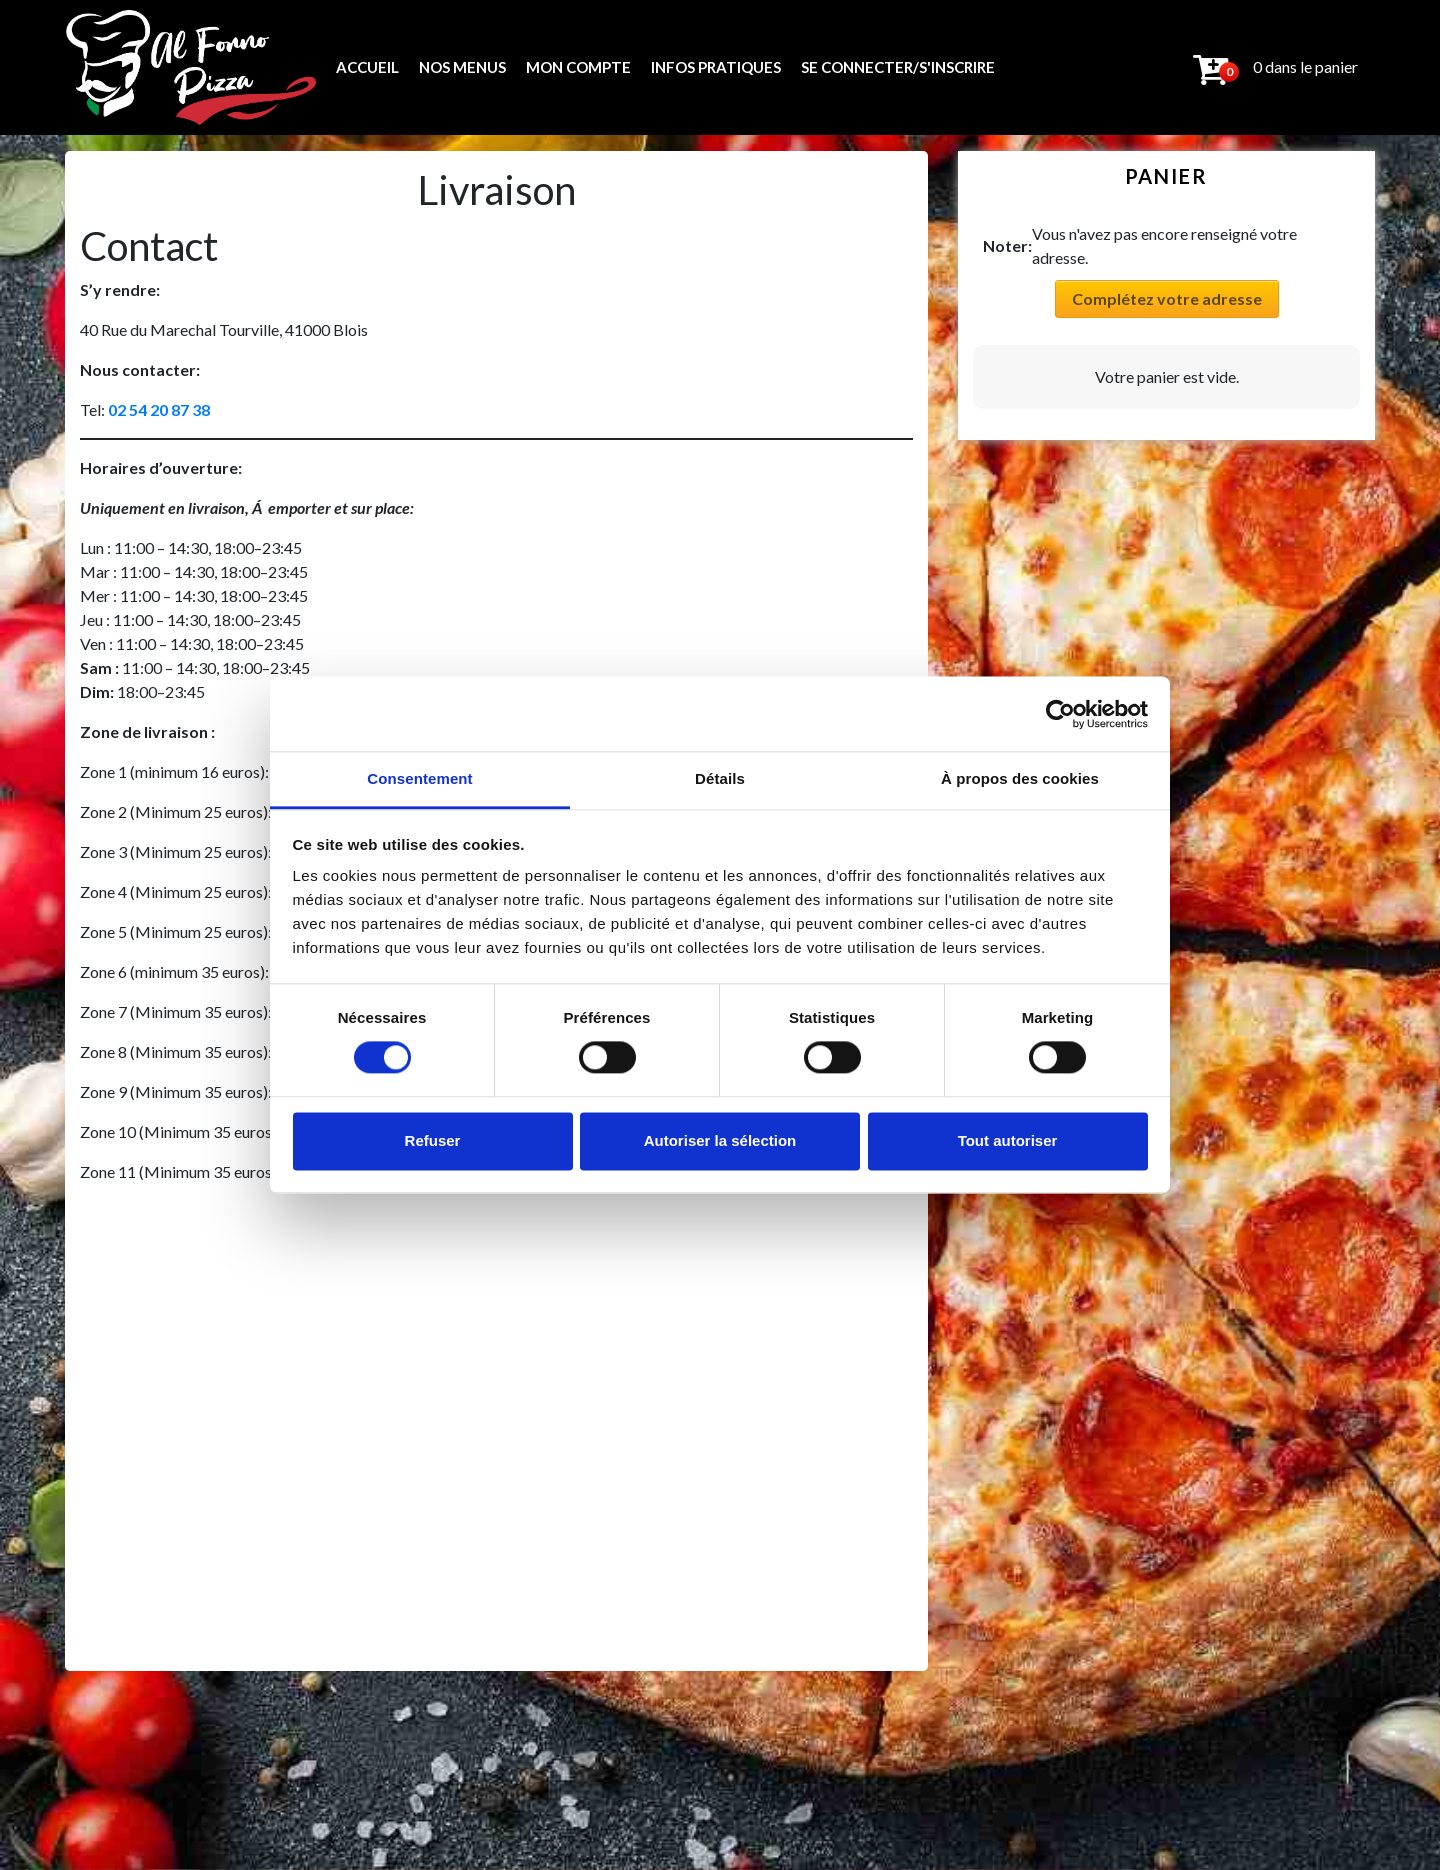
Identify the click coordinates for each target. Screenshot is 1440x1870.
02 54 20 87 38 (159, 409)
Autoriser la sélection (720, 1140)
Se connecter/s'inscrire (898, 67)
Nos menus (462, 67)
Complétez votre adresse (1167, 298)
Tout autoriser (1008, 1140)
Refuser (433, 1140)
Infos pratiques (716, 67)
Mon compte (578, 67)
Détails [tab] (720, 778)
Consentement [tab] (419, 778)
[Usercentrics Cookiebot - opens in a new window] (1060, 714)
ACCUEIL (367, 67)
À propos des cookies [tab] (1020, 778)
